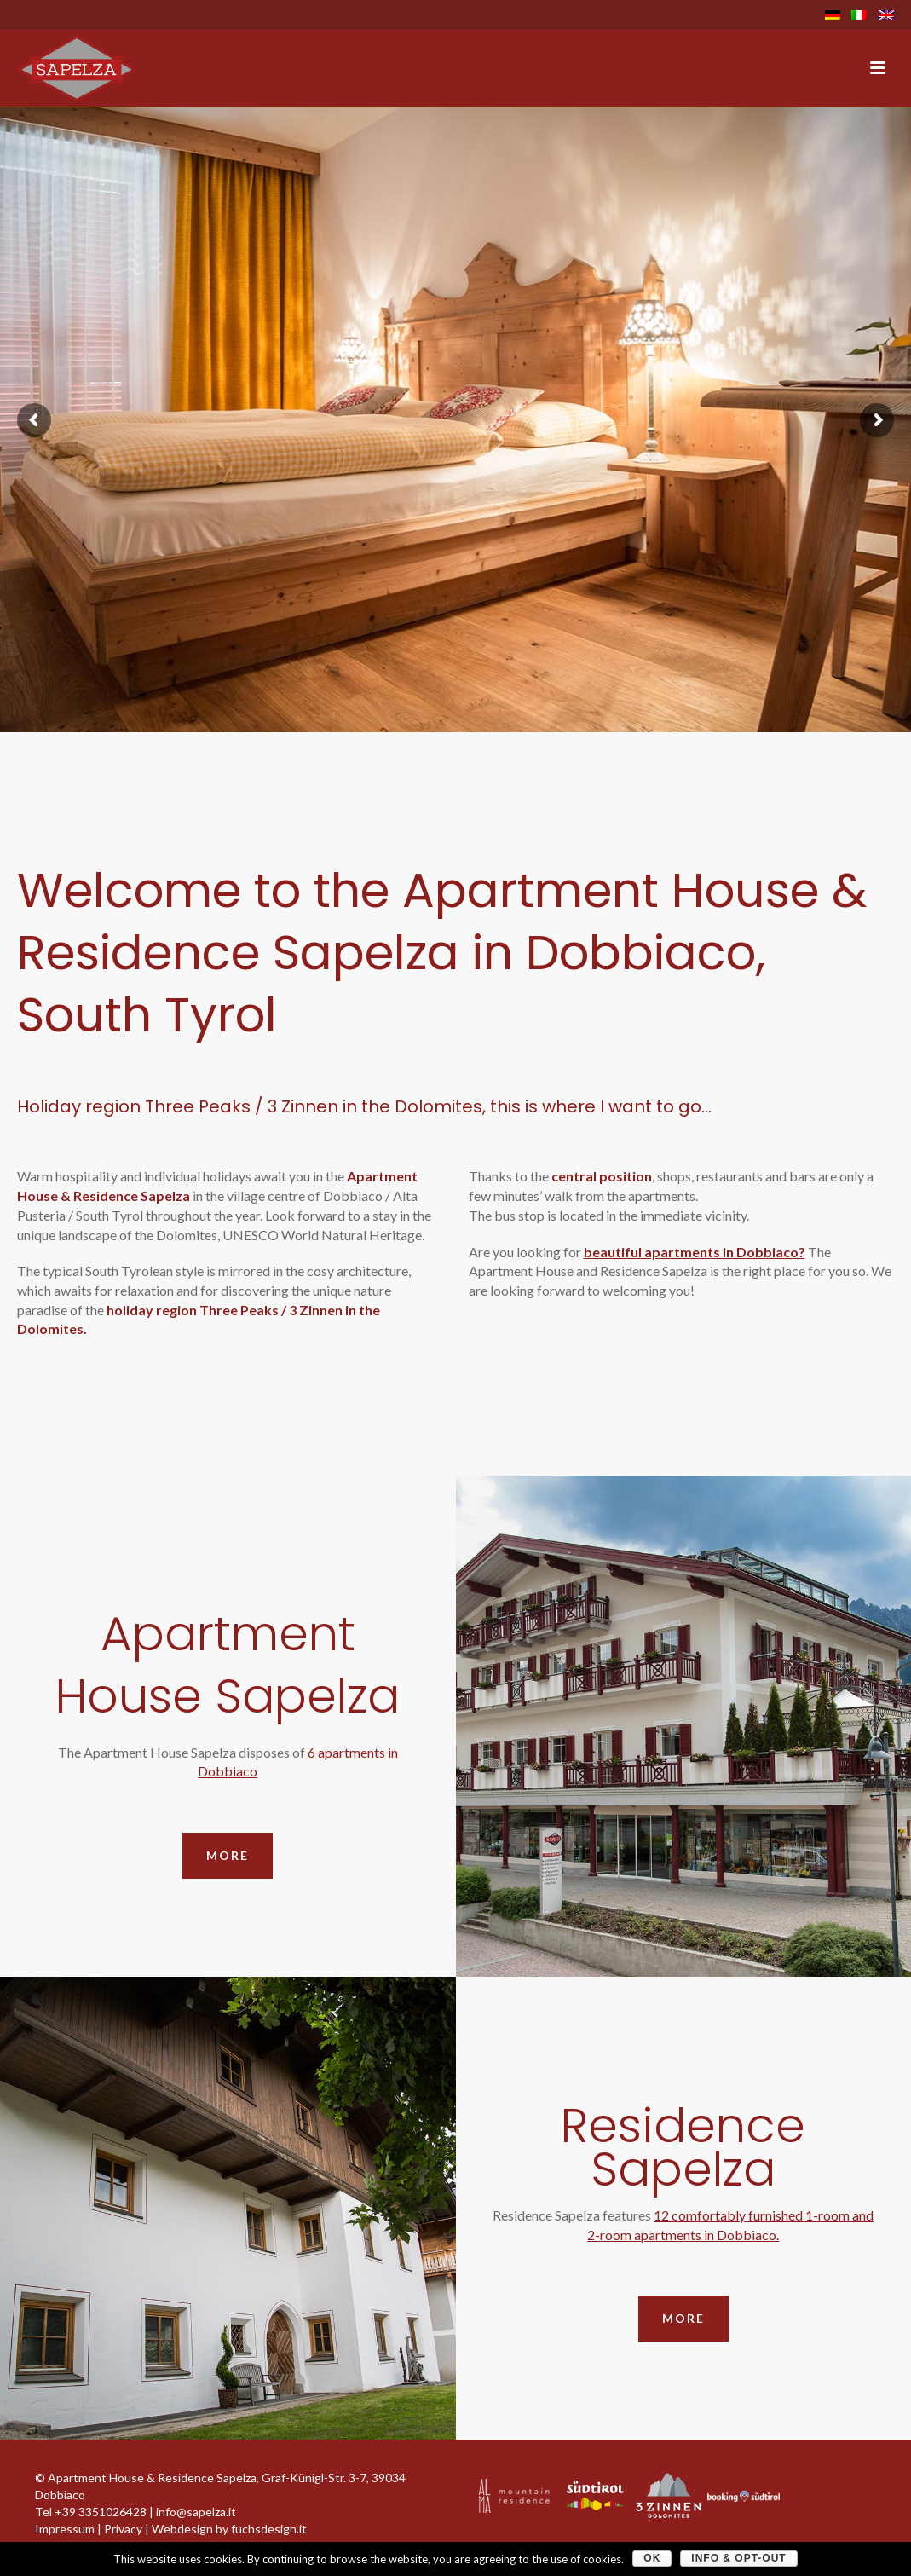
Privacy (123, 2528)
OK (651, 2558)
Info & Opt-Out (738, 2558)
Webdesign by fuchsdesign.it (229, 2528)
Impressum (65, 2528)
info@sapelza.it (196, 2511)
